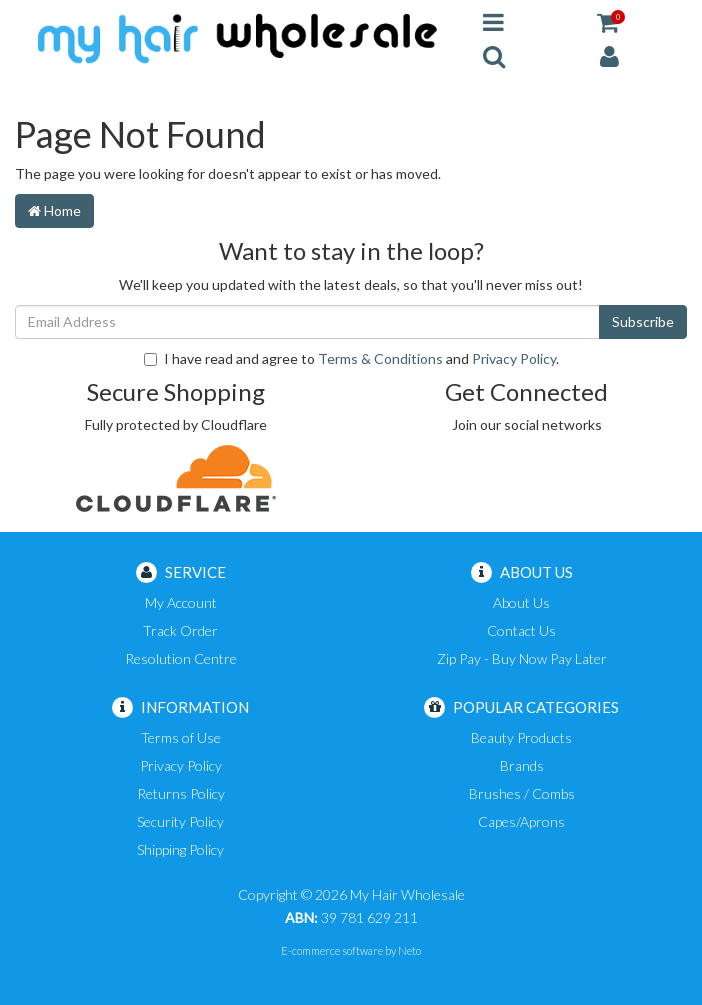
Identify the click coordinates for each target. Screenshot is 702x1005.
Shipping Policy (180, 849)
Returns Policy (181, 793)
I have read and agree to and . (351, 358)
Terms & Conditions (380, 358)
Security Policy (180, 821)
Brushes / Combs (522, 793)
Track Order (180, 630)
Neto (409, 950)
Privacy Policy (514, 358)
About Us (521, 602)
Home (54, 210)
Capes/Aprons (521, 821)
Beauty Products (521, 737)
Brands (522, 765)
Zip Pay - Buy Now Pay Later (522, 658)
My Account (181, 602)
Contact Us (521, 630)
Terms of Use (181, 737)
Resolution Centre (181, 658)
